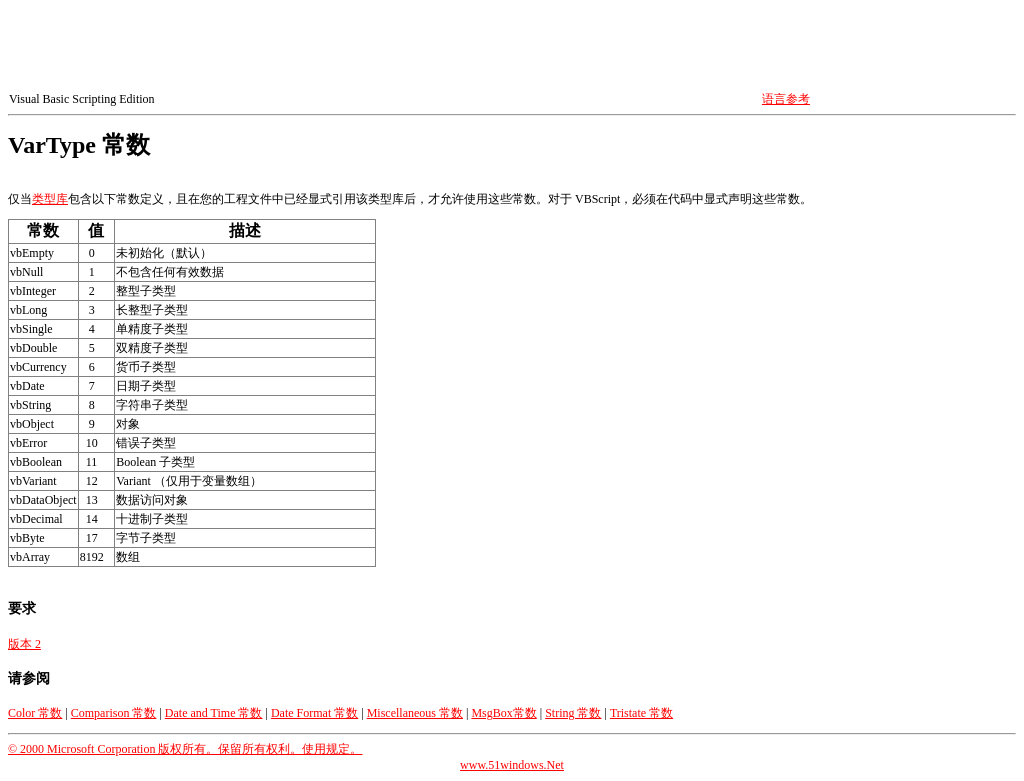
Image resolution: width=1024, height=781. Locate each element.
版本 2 (24, 644)
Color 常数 (35, 713)
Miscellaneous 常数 (415, 713)
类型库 (50, 199)
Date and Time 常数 (214, 713)
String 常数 (573, 713)
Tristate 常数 (641, 713)
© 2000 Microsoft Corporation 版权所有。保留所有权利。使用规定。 (185, 749)
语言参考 (786, 99)
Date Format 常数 (314, 713)
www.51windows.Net (512, 765)
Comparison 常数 (114, 713)
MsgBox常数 (503, 713)
